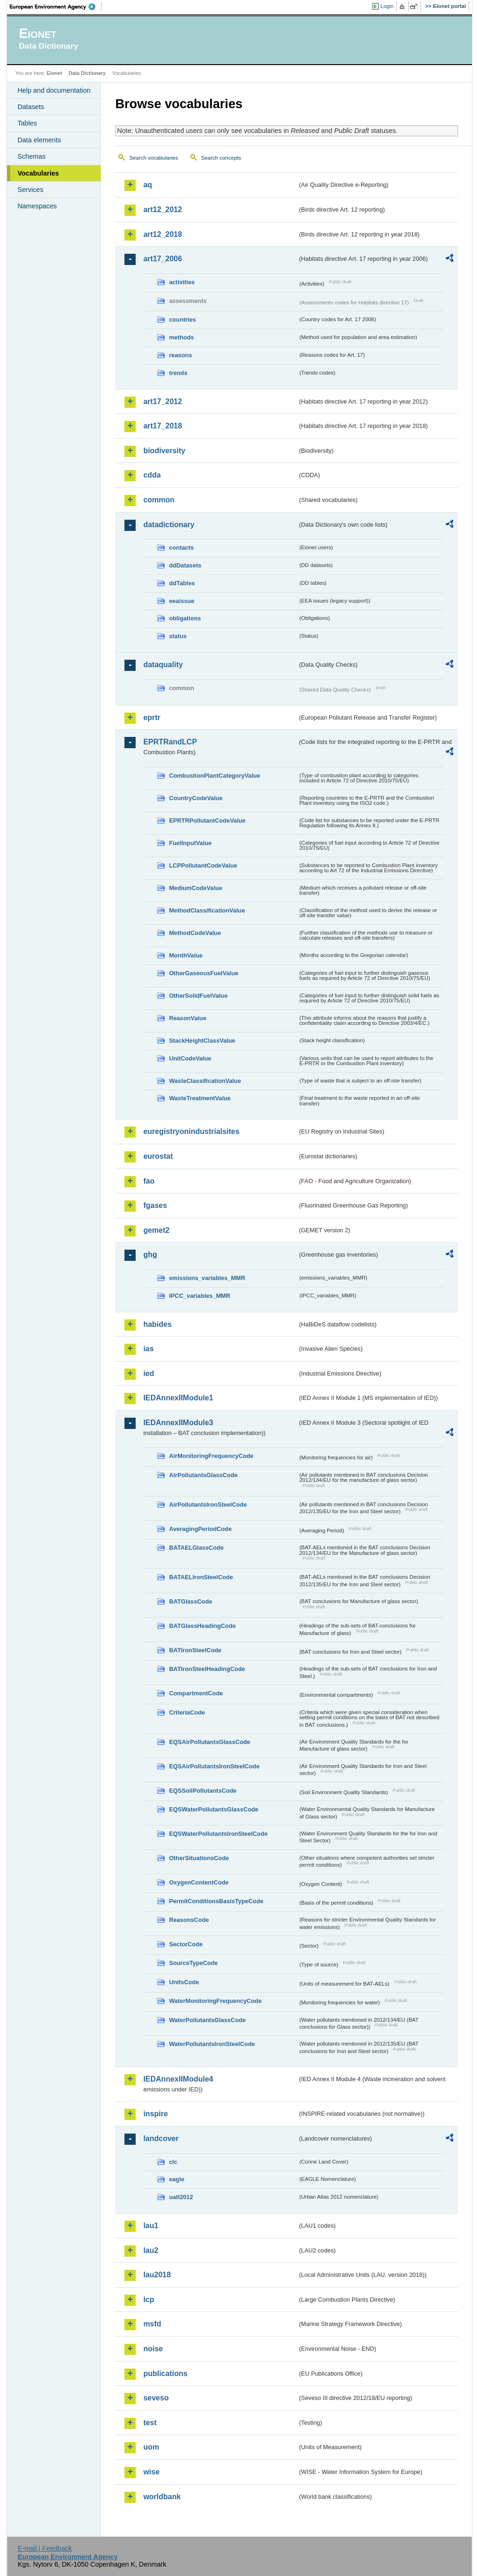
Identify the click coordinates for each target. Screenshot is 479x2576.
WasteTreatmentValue (200, 1098)
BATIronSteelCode (195, 1650)
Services (30, 189)
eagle (176, 2179)
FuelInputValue (190, 842)
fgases (155, 1205)
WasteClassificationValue (205, 1080)
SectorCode (186, 1944)
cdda (151, 475)
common (158, 500)
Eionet (54, 73)
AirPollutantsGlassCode (203, 1475)
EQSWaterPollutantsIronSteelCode (218, 1833)
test (149, 2423)
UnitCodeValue (190, 1058)
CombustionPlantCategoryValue (214, 775)
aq (147, 185)
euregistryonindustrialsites (191, 1131)
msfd (152, 2324)
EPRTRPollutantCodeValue (207, 820)
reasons (180, 355)
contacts (181, 547)
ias (148, 1349)
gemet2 (156, 1230)
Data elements (39, 140)
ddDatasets (185, 565)
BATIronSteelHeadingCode (207, 1668)
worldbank (162, 2497)
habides (157, 1324)
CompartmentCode (196, 1693)
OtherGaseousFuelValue (203, 973)
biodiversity (164, 451)
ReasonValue (187, 1018)
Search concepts (221, 158)
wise (151, 2472)
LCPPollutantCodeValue (203, 865)
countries (182, 319)
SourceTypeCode (193, 1962)
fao (148, 1181)
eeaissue (181, 600)
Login (386, 6)
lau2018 (157, 2275)
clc (173, 2161)
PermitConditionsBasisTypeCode (216, 1901)
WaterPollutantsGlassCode (207, 2020)
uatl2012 (181, 2197)
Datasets (30, 106)
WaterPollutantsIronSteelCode (212, 2043)
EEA (56, 6)
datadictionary (168, 525)
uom (151, 2447)
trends (178, 372)
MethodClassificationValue (207, 910)
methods (181, 337)
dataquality (162, 665)
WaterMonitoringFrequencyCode (215, 2000)
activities (182, 282)
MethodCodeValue (195, 932)
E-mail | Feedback (45, 2548)
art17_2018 (162, 426)
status (178, 636)
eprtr (151, 717)
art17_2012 (162, 401)
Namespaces (37, 206)
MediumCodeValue (195, 887)
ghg (150, 1255)
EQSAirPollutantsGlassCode (209, 1741)
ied (148, 1373)
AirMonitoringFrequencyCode (211, 1455)
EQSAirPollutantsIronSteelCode (214, 1766)
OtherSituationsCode (199, 1858)
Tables (27, 123)
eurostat (158, 1156)
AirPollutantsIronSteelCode (208, 1504)
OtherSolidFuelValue (198, 995)
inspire (155, 2114)
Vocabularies (38, 173)
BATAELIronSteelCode (201, 1577)
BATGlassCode (190, 1601)
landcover (161, 2138)
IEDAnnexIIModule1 (178, 1398)
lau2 (150, 2250)
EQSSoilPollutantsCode (202, 1790)
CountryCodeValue (195, 798)
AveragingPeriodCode (200, 1528)
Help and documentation (53, 90)
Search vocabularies (153, 158)
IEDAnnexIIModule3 (178, 1423)
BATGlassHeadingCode (202, 1625)
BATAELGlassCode (196, 1547)
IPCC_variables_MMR (199, 1295)
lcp (148, 2300)
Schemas (31, 156)
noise (153, 2349)
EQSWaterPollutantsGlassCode (213, 1809)
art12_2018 (162, 234)
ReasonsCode (189, 1919)
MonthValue (186, 955)
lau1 (150, 2226)
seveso (155, 2398)
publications (165, 2373)
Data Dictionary (87, 73)
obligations (185, 618)
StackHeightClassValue (202, 1040)
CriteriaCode (187, 1712)
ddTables (182, 583)
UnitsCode (184, 1982)
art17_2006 (162, 259)
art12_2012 (162, 209)
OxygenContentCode (198, 1882)
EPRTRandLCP (170, 742)
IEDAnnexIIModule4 (178, 2079)
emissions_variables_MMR (207, 1277)
